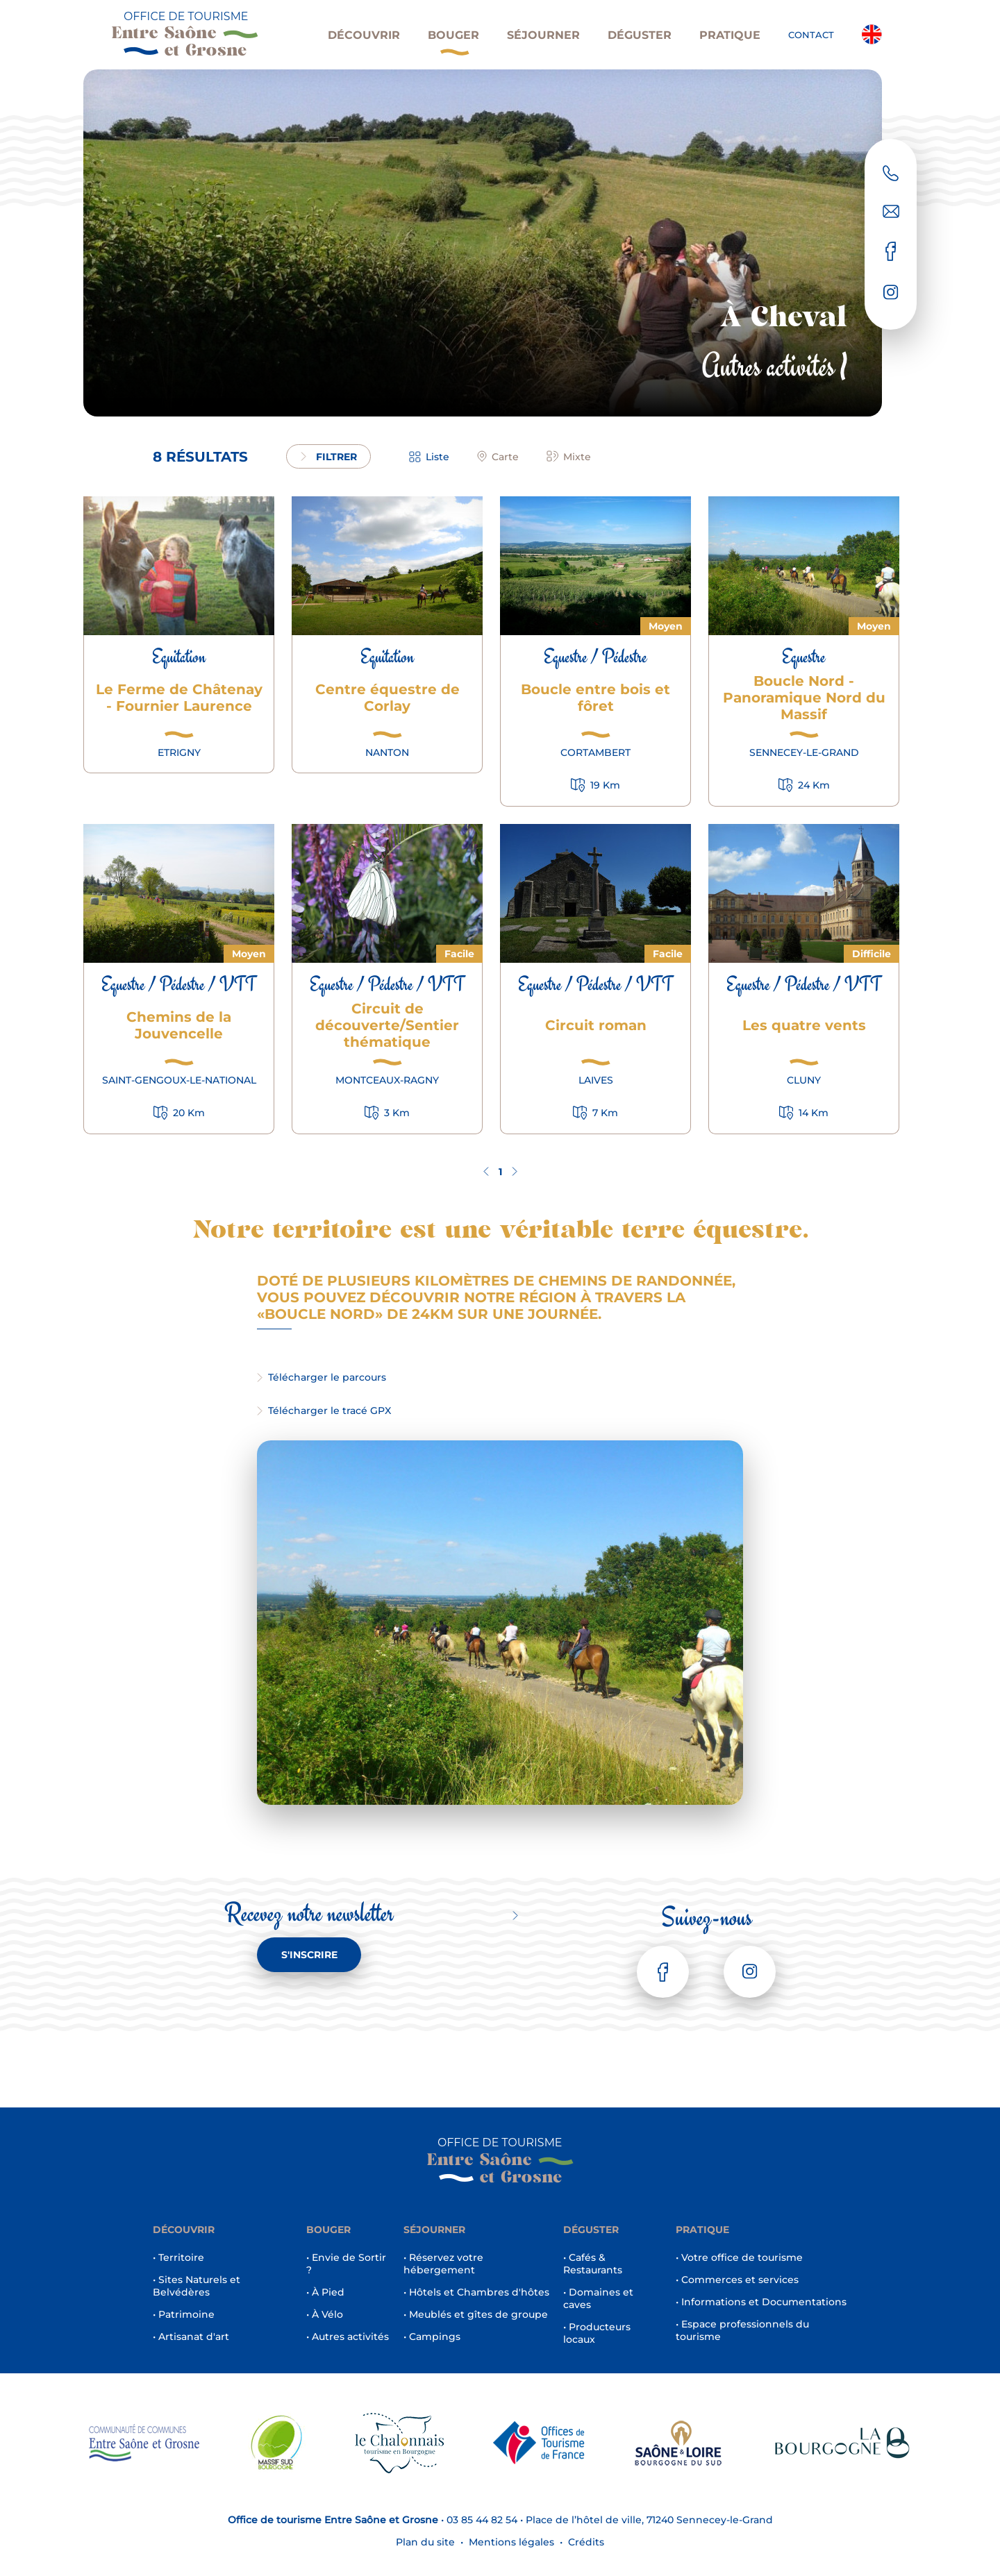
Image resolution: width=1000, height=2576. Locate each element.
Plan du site (425, 2542)
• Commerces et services (737, 2279)
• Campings (431, 2336)
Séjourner (543, 35)
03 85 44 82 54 (482, 2520)
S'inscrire (309, 1954)
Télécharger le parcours (321, 1377)
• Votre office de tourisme (739, 2257)
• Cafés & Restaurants (592, 2263)
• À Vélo (324, 2314)
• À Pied (325, 2292)
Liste (429, 457)
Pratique (729, 35)
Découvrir (364, 35)
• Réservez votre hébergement (443, 2263)
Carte (498, 457)
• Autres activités (347, 2336)
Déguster (640, 35)
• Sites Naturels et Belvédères (196, 2285)
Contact (811, 34)
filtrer (329, 457)
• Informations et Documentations (761, 2302)
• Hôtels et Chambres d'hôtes (476, 2292)
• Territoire (178, 2257)
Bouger (453, 42)
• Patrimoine (184, 2314)
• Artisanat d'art (191, 2336)
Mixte (569, 457)
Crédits (586, 2542)
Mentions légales (511, 2542)
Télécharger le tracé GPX (324, 1410)
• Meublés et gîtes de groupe (475, 2314)
